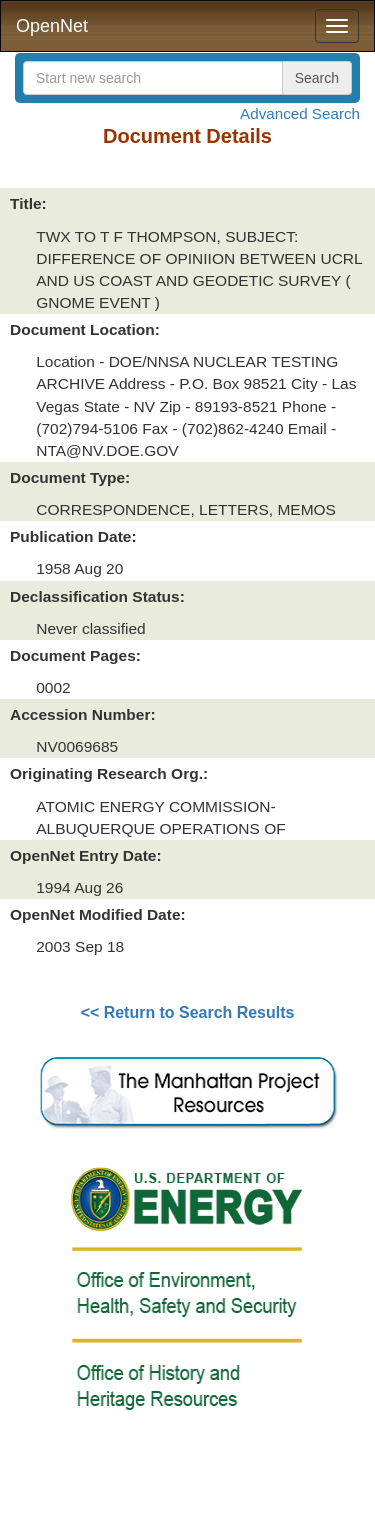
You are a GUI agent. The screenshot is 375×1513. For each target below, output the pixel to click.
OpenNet (52, 26)
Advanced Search (300, 113)
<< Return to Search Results (188, 1012)
